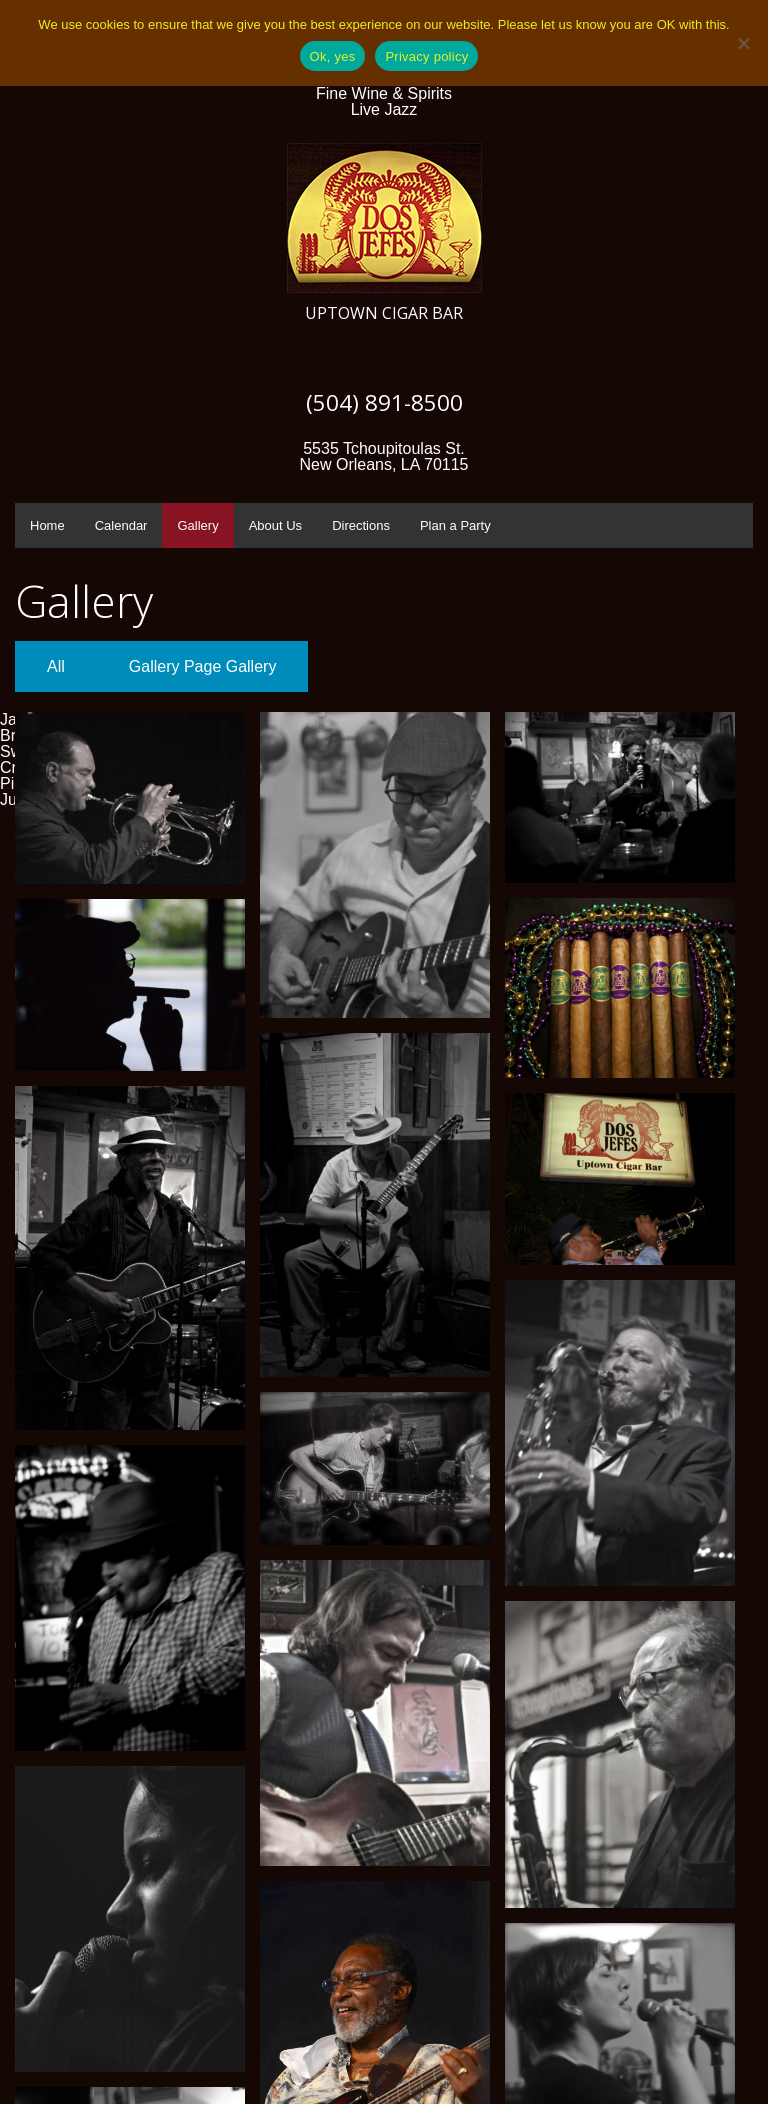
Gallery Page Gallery (203, 666)
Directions (361, 525)
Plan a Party (455, 525)
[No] (743, 43)
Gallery (197, 525)
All (56, 666)
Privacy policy (426, 56)
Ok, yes (333, 56)
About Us (275, 525)
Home (47, 525)
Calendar (121, 525)
